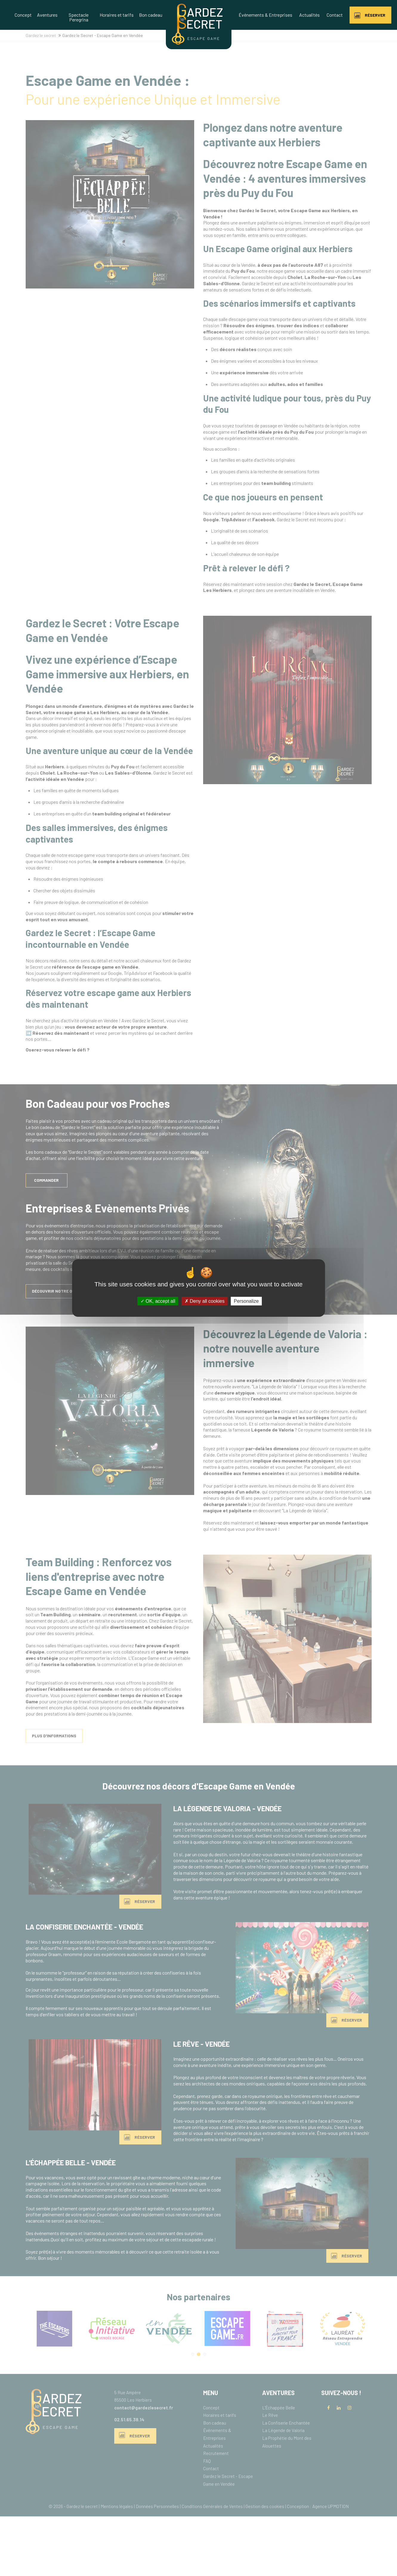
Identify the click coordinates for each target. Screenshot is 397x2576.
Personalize (246, 1301)
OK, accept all (157, 1301)
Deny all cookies (205, 1301)
